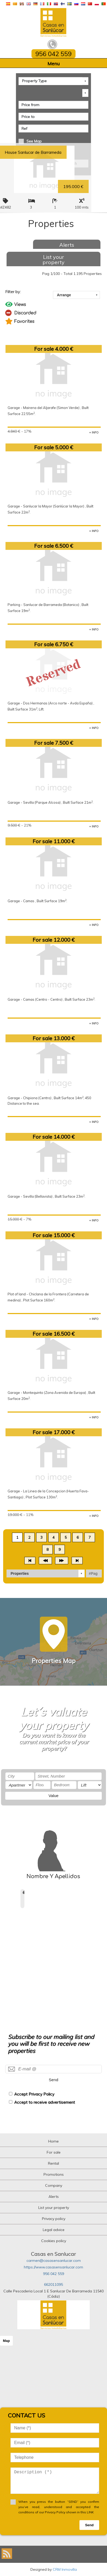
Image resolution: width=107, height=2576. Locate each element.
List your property (53, 259)
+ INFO (94, 432)
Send (53, 2079)
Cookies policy (53, 2240)
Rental (53, 2163)
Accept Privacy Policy (34, 2093)
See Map (34, 141)
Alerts (66, 244)
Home (53, 2141)
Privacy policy (53, 2218)
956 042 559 (53, 2273)
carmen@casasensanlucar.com (53, 2260)
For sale (54, 2152)
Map (6, 2341)
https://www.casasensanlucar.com (53, 2267)
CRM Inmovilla (65, 2569)
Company (53, 2185)
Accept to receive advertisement (44, 2102)
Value (53, 1795)
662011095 (53, 2284)
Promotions (54, 2174)
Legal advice (54, 2229)
